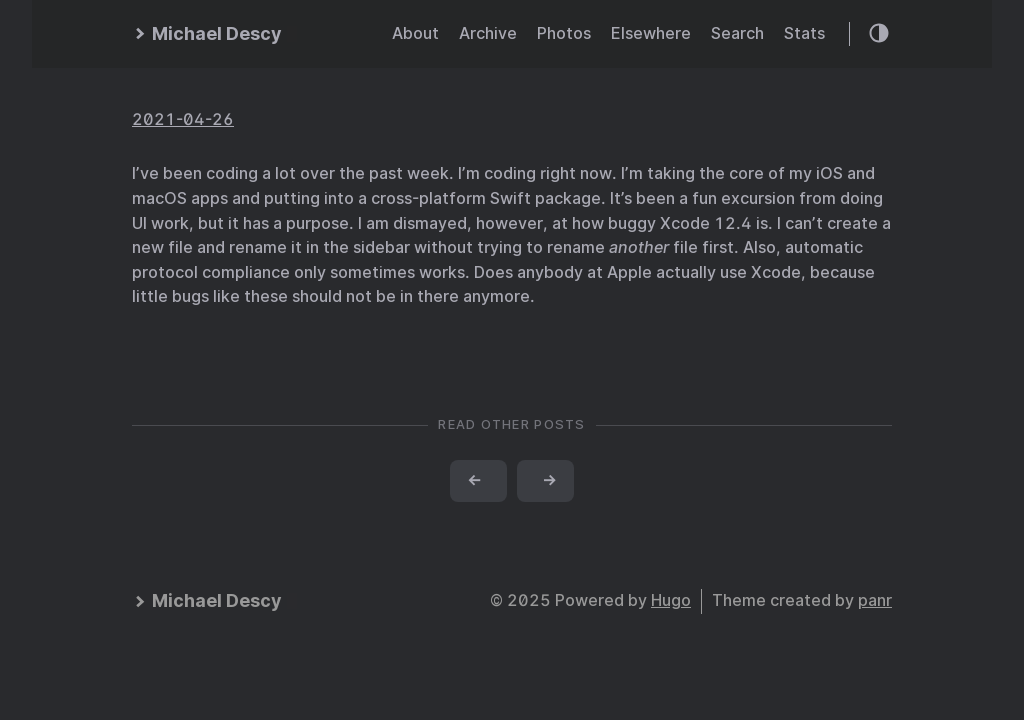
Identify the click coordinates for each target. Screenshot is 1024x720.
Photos (564, 33)
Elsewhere (651, 33)
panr (875, 600)
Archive (488, 33)
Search (737, 33)
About (415, 33)
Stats (804, 33)
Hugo (671, 600)
